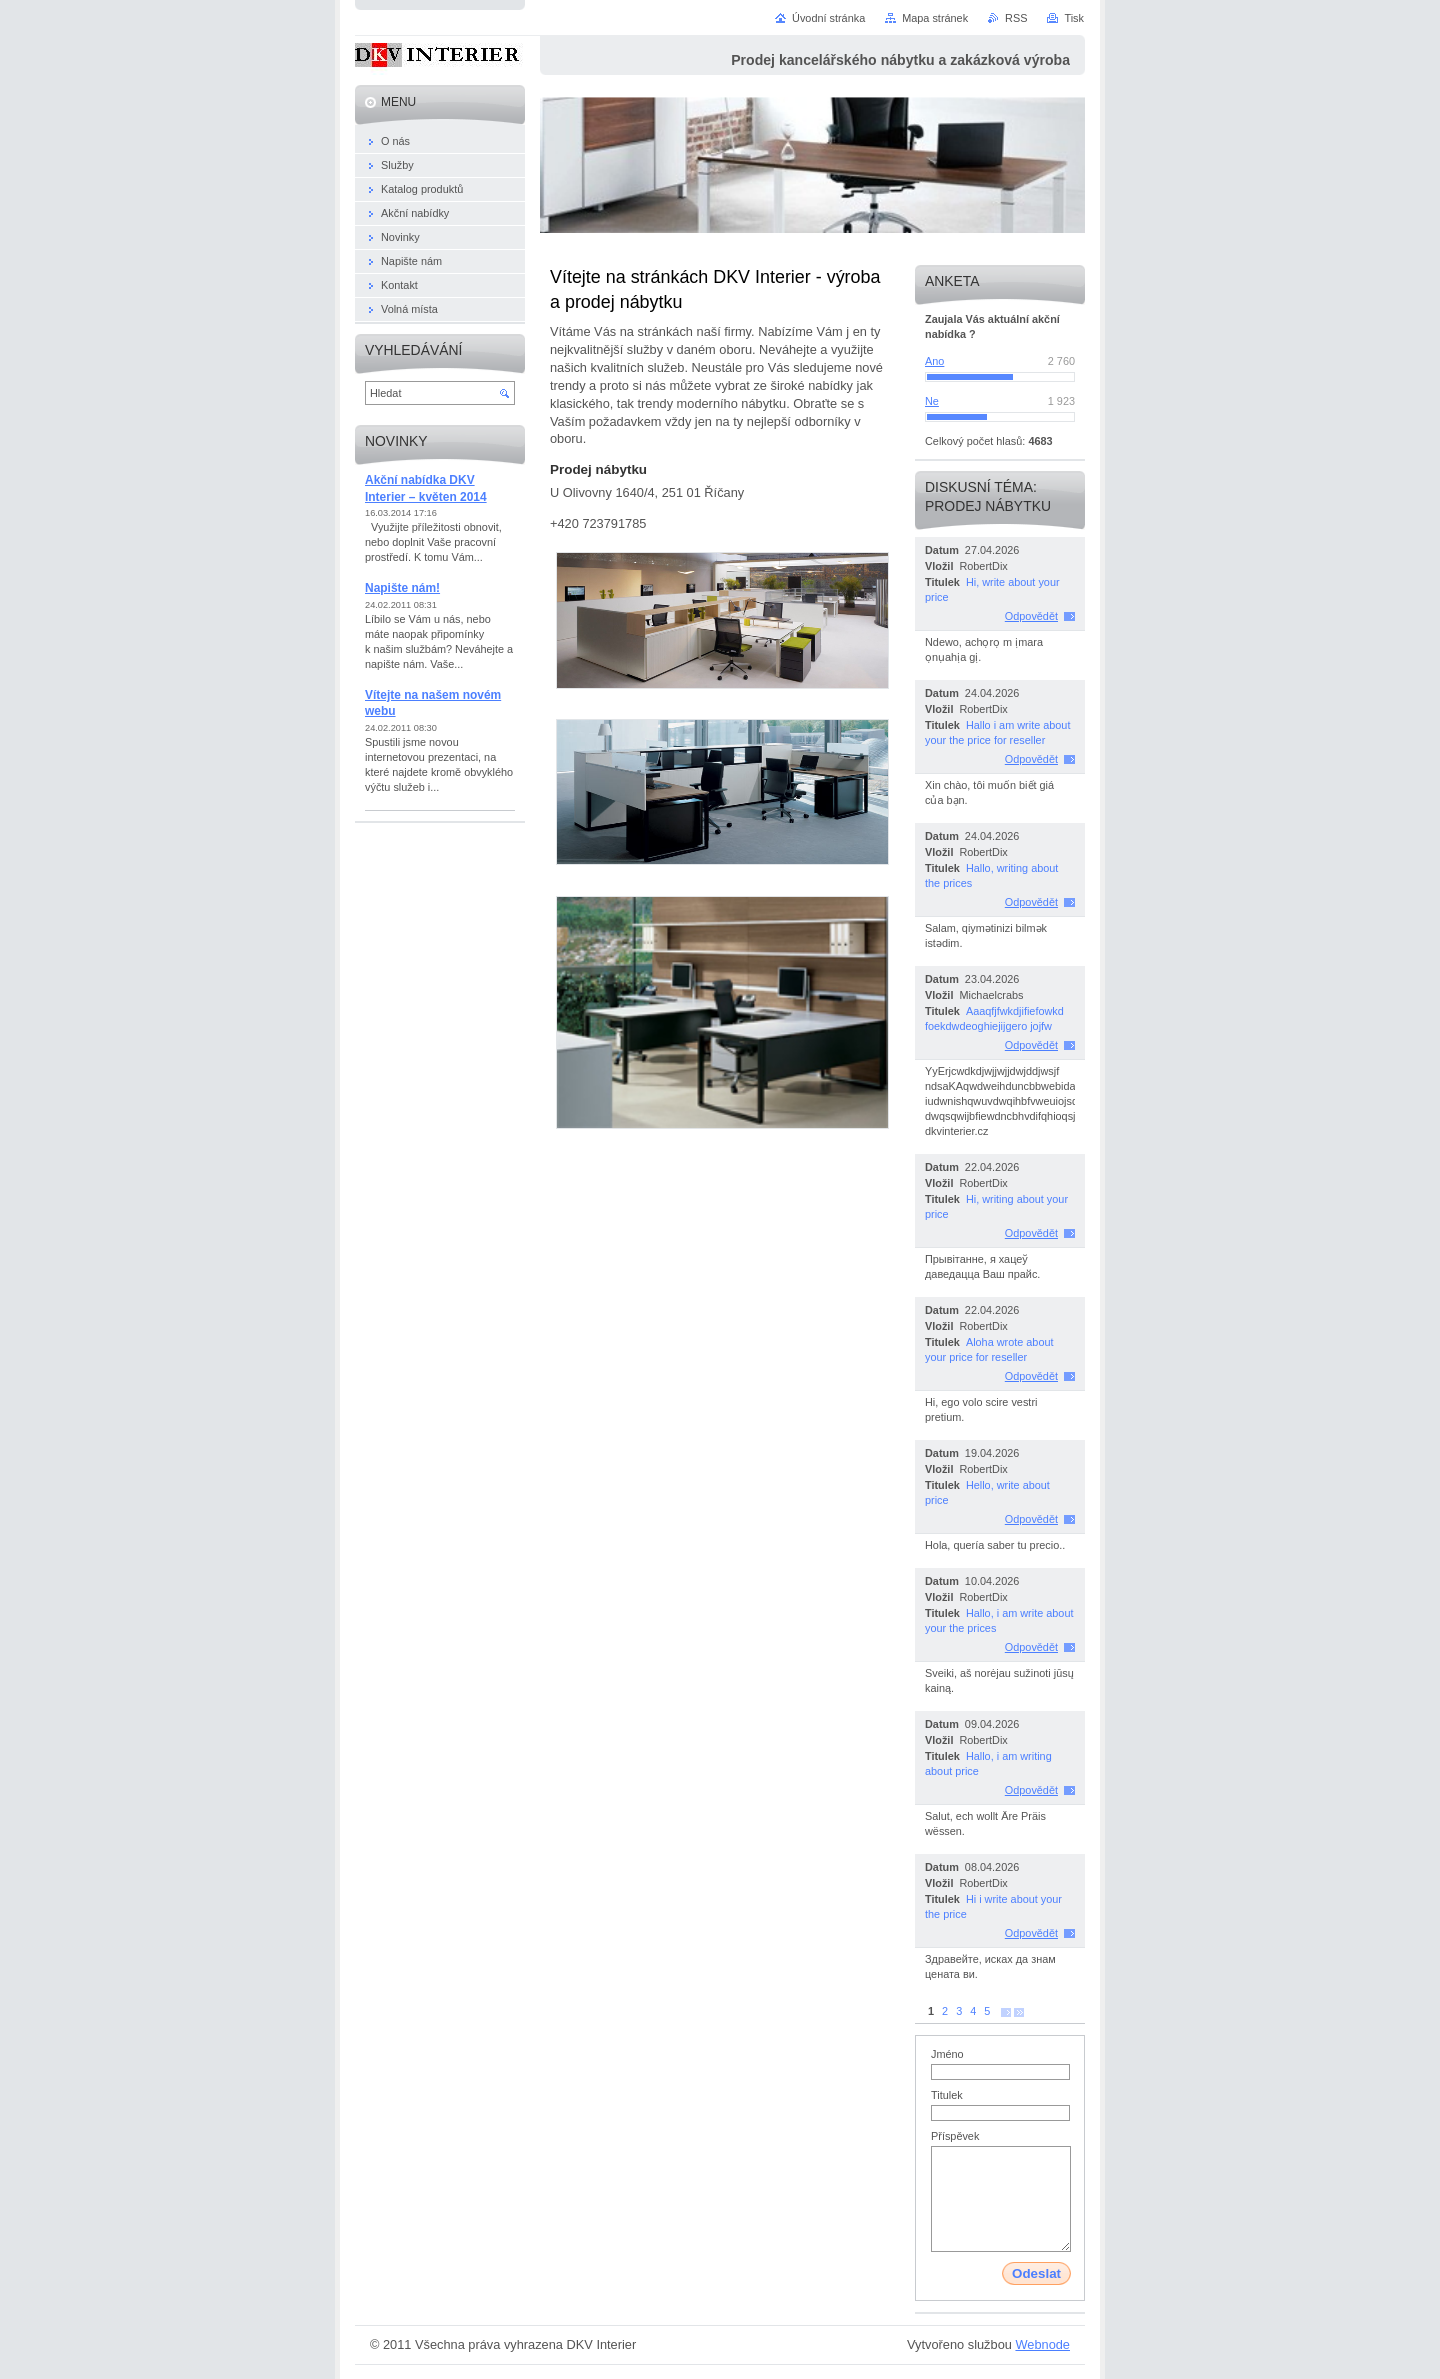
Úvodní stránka (828, 18)
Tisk (1074, 18)
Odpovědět (1031, 616)
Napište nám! (402, 588)
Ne (932, 401)
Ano (934, 361)
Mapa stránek (935, 18)
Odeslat (1036, 2273)
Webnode (1042, 2344)
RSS (1016, 18)
